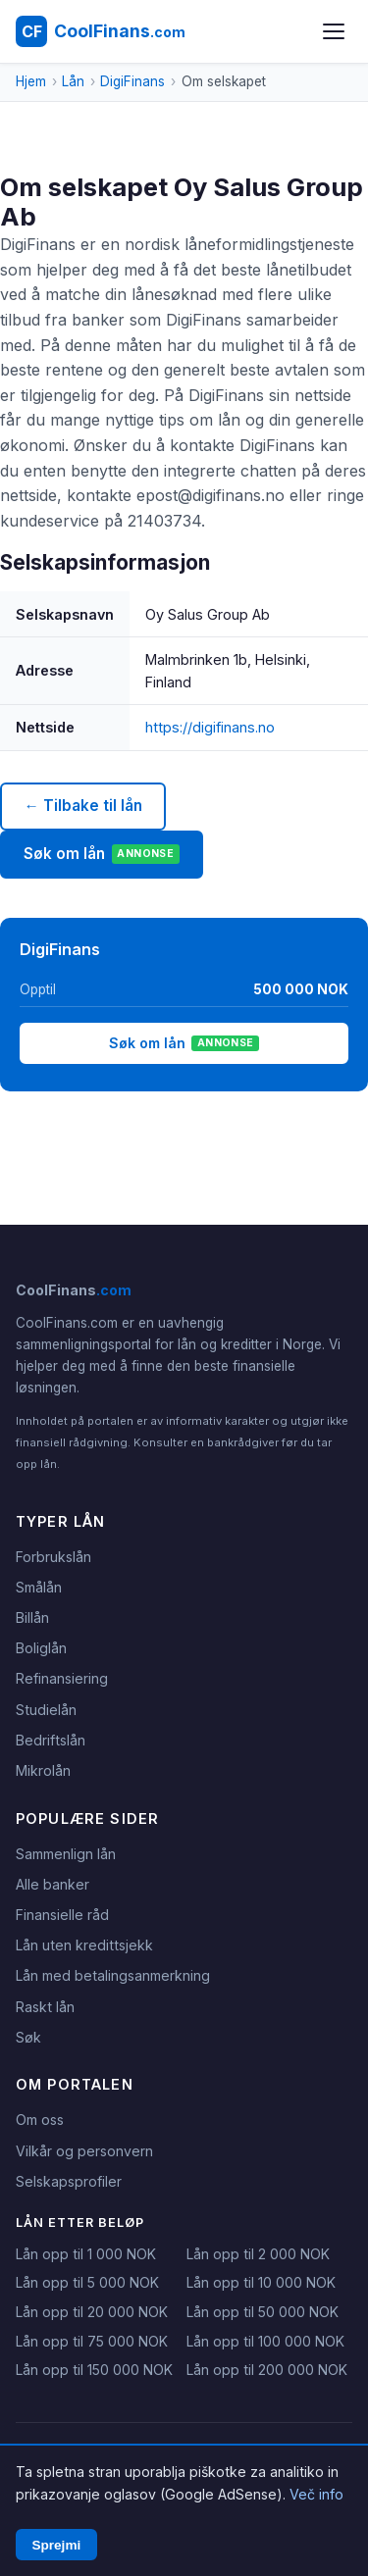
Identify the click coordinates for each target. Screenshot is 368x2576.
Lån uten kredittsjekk (84, 1945)
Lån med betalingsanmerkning (113, 1975)
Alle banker (52, 1884)
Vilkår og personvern (84, 2151)
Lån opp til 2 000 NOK (258, 2254)
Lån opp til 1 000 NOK (86, 2254)
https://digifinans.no (210, 727)
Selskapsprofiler (69, 2181)
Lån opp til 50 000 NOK (262, 2311)
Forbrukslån (53, 1556)
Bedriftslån (50, 1740)
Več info (316, 2494)
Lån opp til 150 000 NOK (94, 2369)
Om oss (40, 2119)
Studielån (46, 1709)
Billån (32, 1617)
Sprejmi (55, 2545)
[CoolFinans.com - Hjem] (100, 31)
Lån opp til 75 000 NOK (92, 2341)
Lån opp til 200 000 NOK (266, 2369)
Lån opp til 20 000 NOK (92, 2311)
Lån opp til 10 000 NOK (261, 2282)
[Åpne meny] (333, 31)
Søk (28, 2037)
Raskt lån (45, 2006)
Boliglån (41, 1648)
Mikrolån (43, 1770)
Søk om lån (102, 854)
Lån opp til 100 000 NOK (265, 2341)
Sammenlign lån (66, 1853)
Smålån (39, 1587)
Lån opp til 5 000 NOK (87, 2282)
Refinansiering (62, 1678)
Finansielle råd (62, 1914)
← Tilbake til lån (82, 805)
